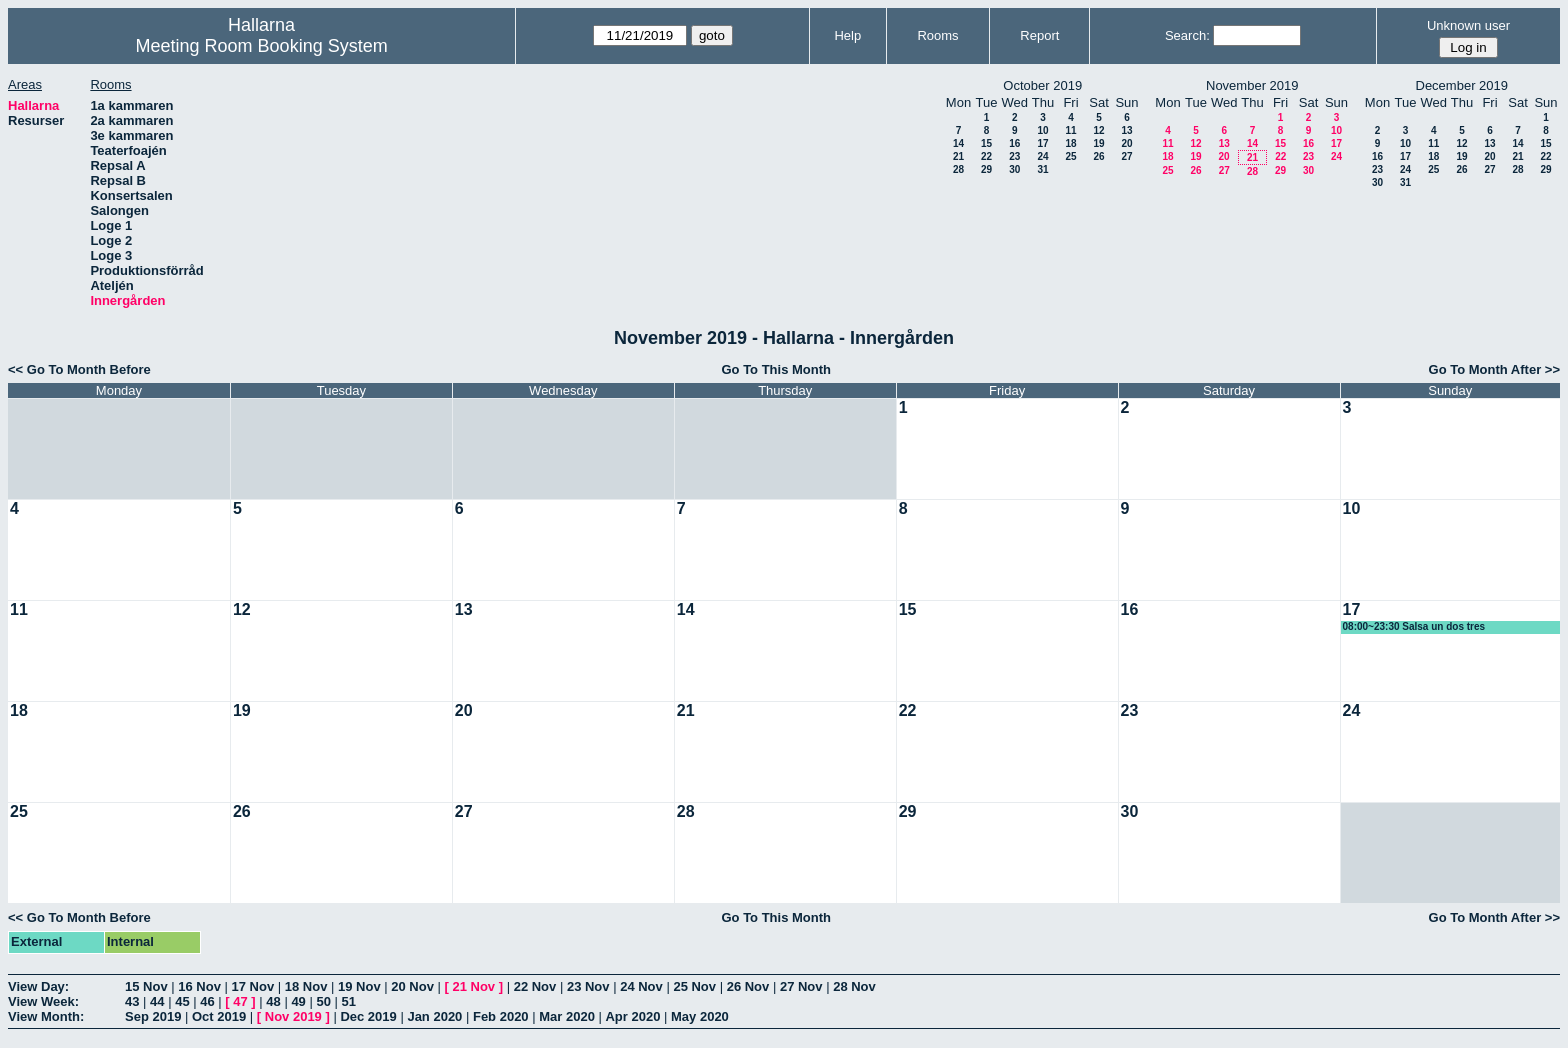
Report (1039, 35)
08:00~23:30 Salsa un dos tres (1414, 626)
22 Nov (535, 986)
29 (986, 169)
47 (240, 1001)
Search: (1187, 35)
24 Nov (641, 986)
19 (1098, 143)
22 (986, 156)
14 (958, 143)
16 (1014, 143)
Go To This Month (776, 369)
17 (1042, 143)
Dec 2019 (368, 1016)
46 (207, 1001)
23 (1014, 156)
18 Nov (306, 986)
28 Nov (854, 986)
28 (958, 169)
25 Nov (694, 986)
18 (1070, 143)
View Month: (46, 1016)
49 (298, 1001)
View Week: (43, 1001)
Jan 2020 (434, 1016)
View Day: (38, 986)
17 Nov (253, 986)
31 (1042, 169)
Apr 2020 (632, 1016)
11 (1070, 130)
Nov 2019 (293, 1016)
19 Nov (359, 986)
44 (157, 1001)
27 (1126, 156)
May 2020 (700, 1016)
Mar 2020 (567, 1016)
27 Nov (801, 986)
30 (1014, 169)
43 (132, 1001)
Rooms (937, 35)
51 (349, 1001)
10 (1042, 130)
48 (273, 1001)
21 (958, 156)
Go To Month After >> (1494, 369)
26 (1098, 156)
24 (1042, 156)
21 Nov (473, 986)
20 (1126, 143)
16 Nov (199, 986)
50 (323, 1001)
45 (182, 1001)
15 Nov (146, 986)
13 (1126, 130)
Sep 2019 (153, 1016)
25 (1070, 156)
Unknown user (1468, 25)
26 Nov (748, 986)
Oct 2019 (219, 1016)
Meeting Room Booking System (262, 46)
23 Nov (588, 986)
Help (847, 35)
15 (986, 143)
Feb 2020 (501, 1016)
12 (1098, 130)
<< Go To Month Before (79, 369)
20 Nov (412, 986)
